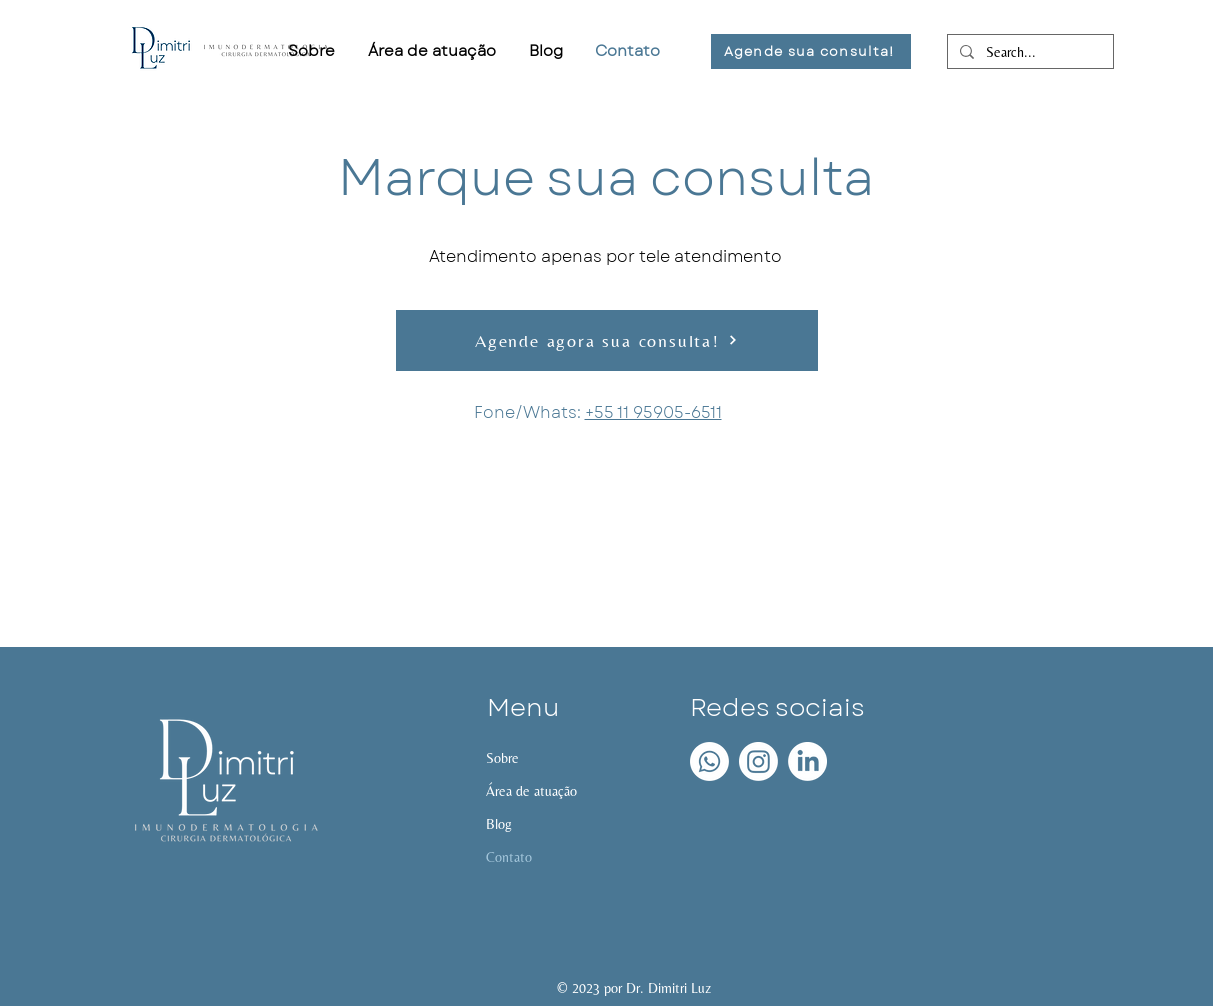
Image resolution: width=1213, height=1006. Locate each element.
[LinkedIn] (807, 761)
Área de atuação (531, 791)
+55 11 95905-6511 (653, 412)
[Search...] (1028, 53)
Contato (509, 857)
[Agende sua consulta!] (811, 51)
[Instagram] (758, 761)
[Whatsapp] (709, 761)
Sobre (502, 758)
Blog (499, 824)
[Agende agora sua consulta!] (607, 340)
